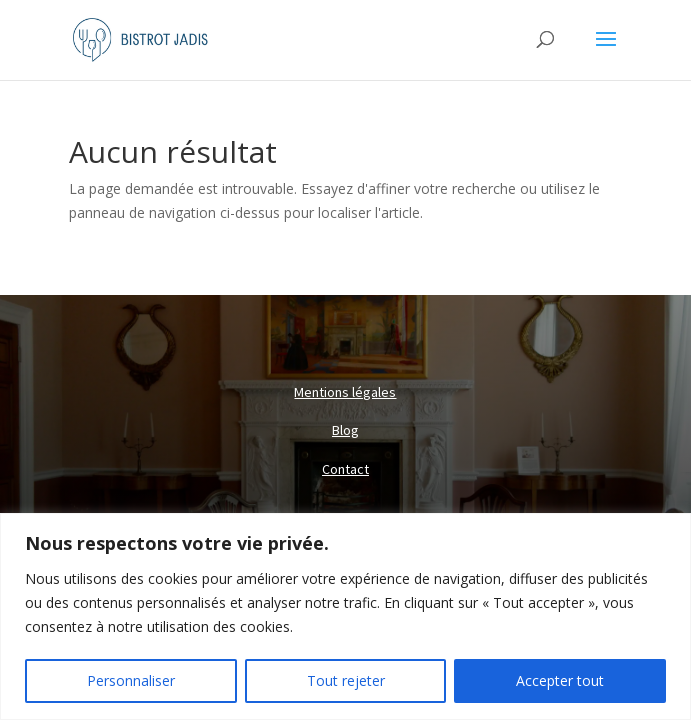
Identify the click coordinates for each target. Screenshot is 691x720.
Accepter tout (560, 680)
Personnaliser (131, 680)
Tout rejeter (346, 680)
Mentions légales (345, 392)
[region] (345, 616)
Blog (345, 430)
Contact (345, 469)
